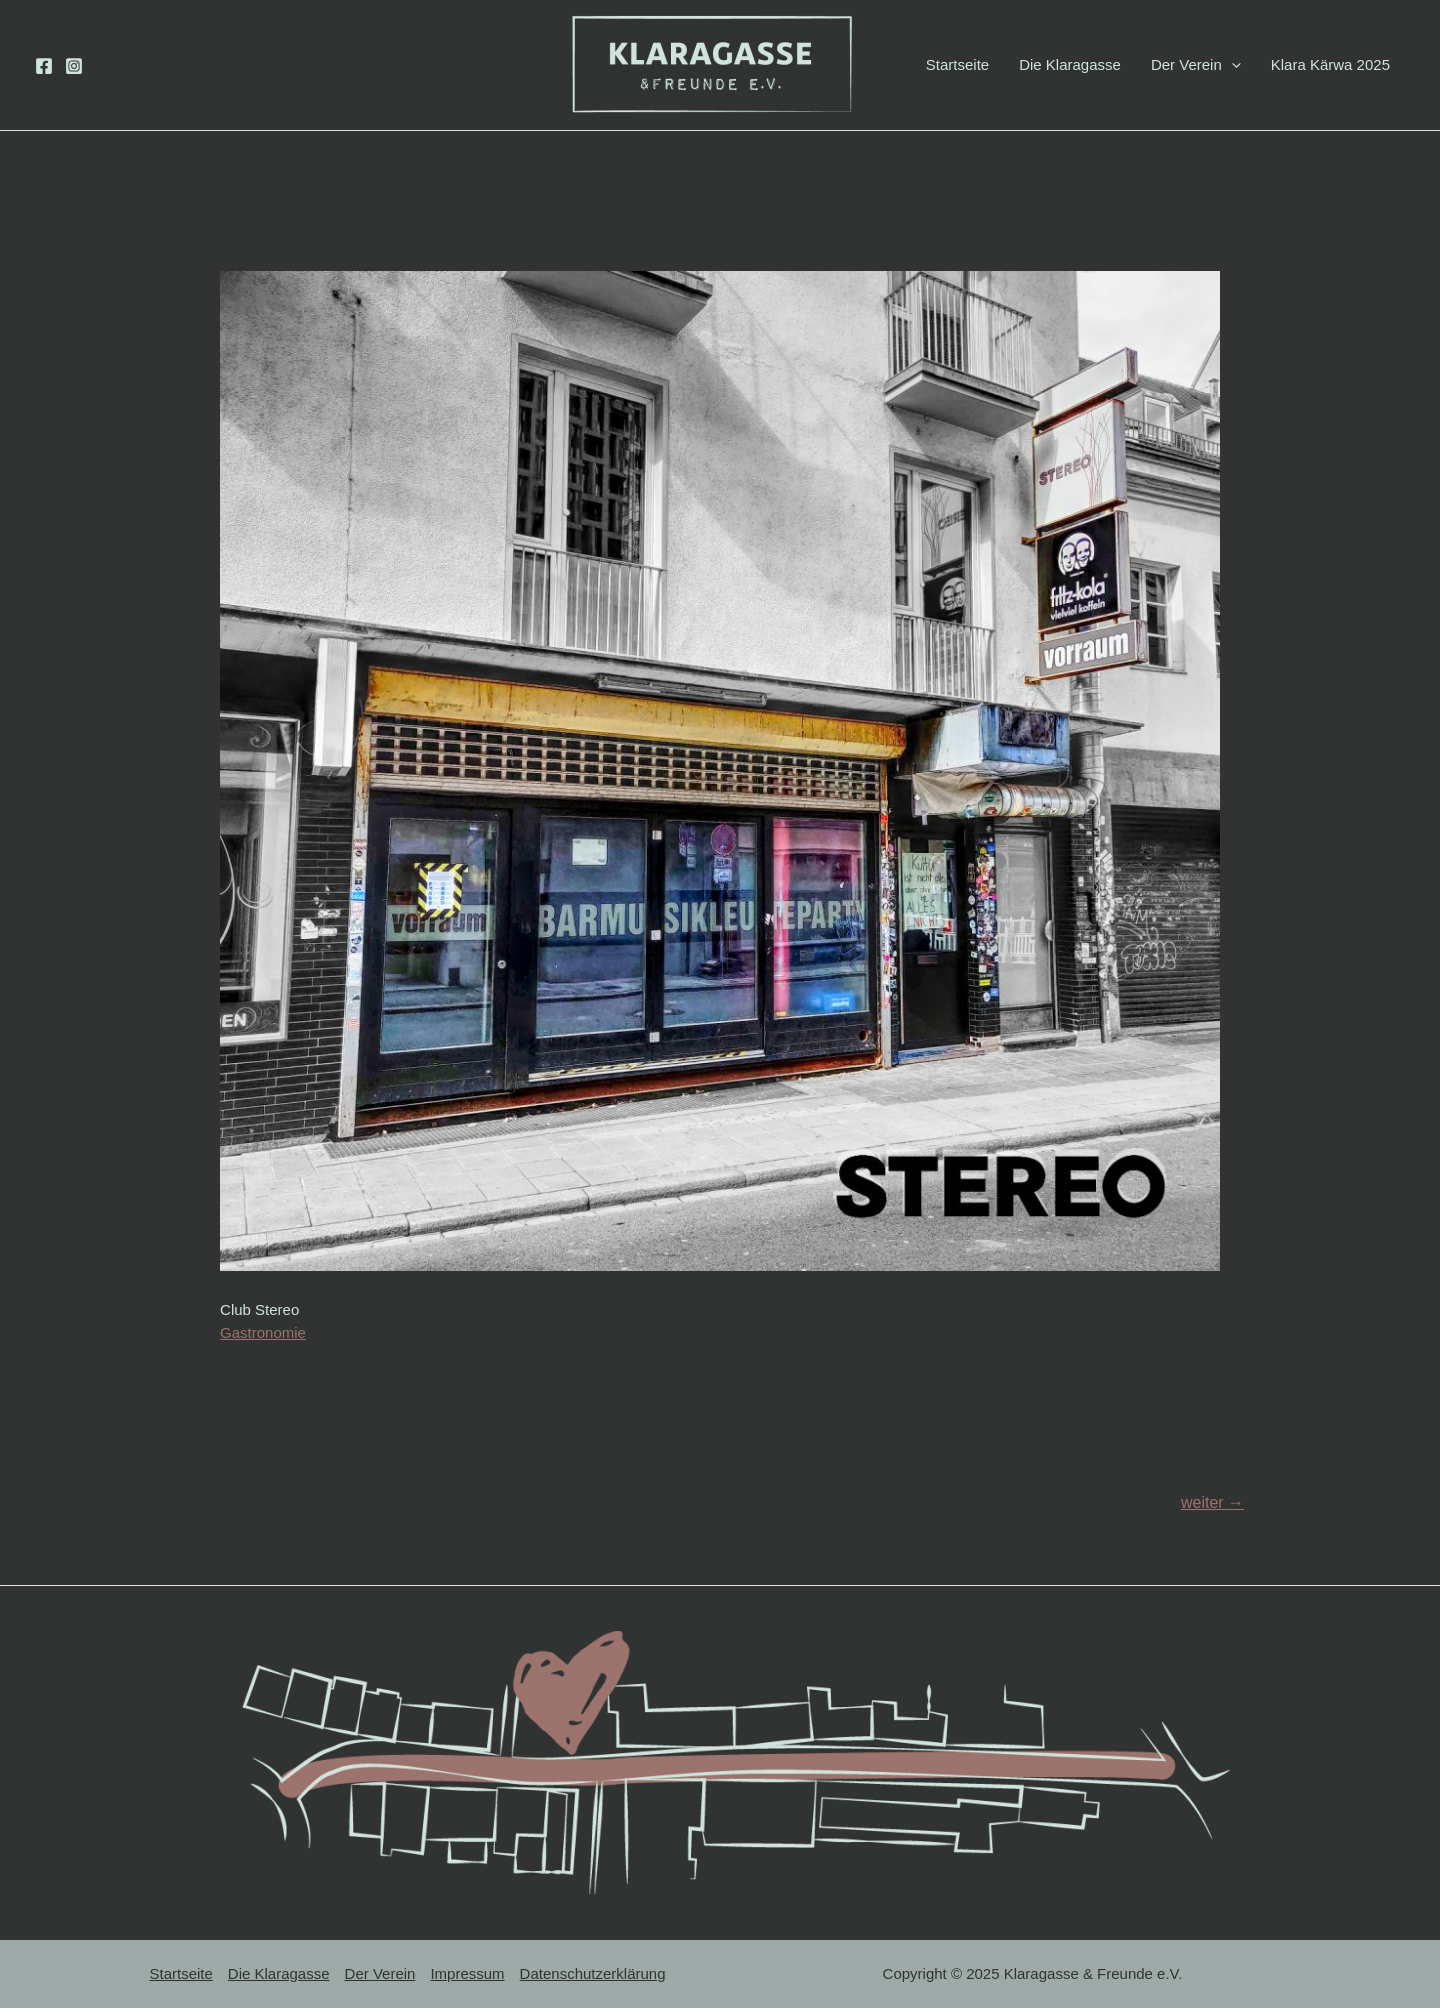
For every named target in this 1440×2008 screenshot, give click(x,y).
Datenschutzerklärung (593, 1973)
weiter (1212, 1502)
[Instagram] (74, 66)
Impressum (467, 1973)
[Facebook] (44, 66)
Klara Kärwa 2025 (1330, 64)
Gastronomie (263, 1332)
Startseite (957, 64)
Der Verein (1196, 65)
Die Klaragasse (1070, 64)
